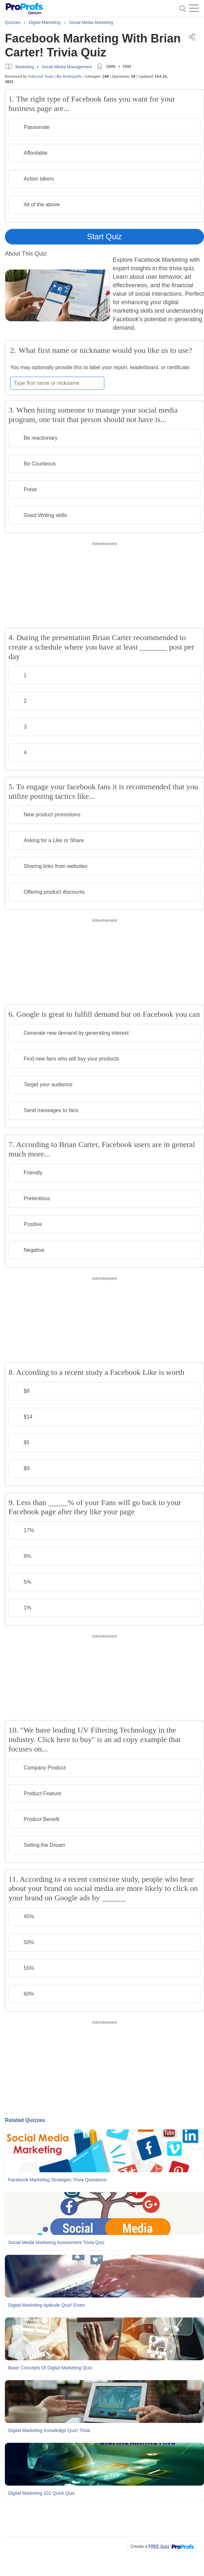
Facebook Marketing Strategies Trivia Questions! (57, 2179)
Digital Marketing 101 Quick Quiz (41, 2493)
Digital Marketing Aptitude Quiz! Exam (46, 2305)
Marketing (24, 66)
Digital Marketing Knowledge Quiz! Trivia (49, 2430)
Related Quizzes (25, 2120)
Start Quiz (104, 236)
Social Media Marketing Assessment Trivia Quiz (56, 2242)
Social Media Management (67, 66)
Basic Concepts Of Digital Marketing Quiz (50, 2367)
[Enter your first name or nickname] (57, 383)
